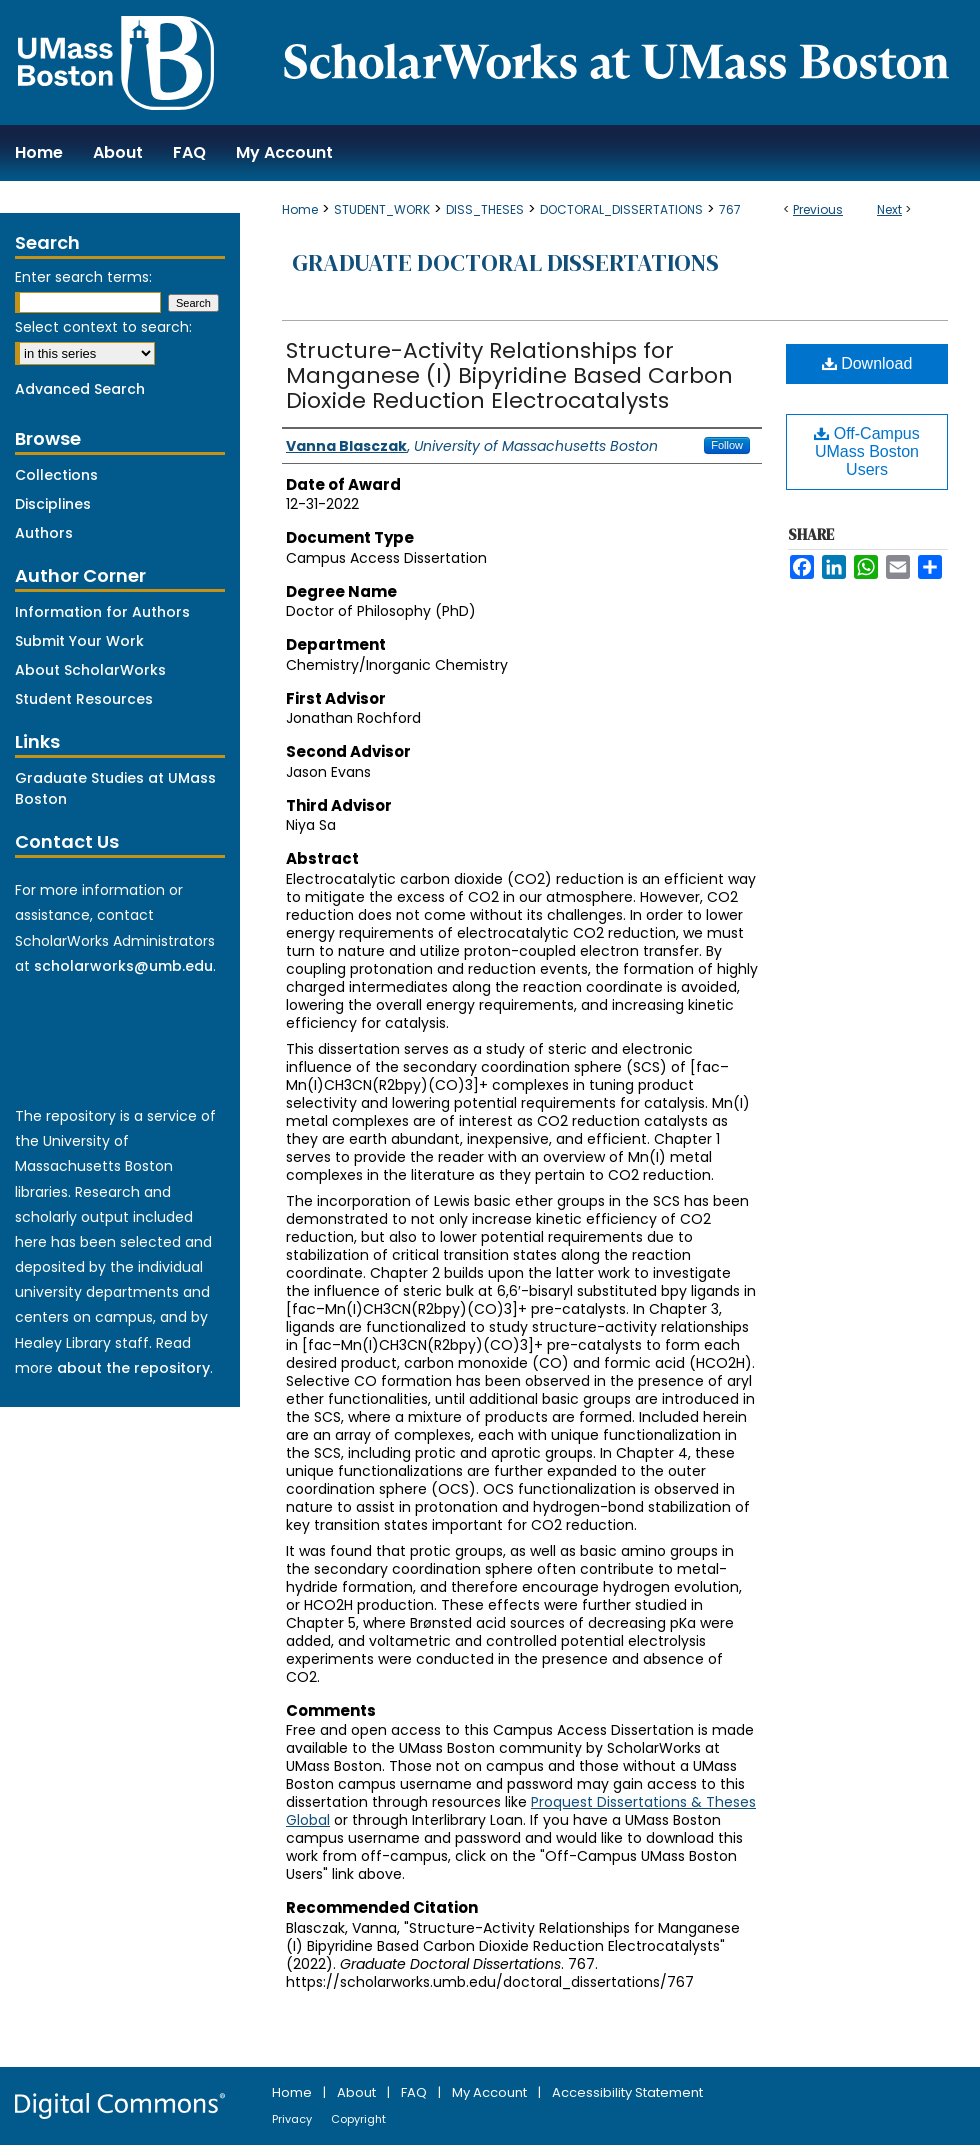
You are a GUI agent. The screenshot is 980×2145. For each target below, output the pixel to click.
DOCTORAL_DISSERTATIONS (621, 209)
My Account (491, 2092)
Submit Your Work (79, 641)
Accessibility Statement (627, 2092)
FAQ (415, 2092)
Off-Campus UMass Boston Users (866, 451)
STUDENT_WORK (382, 209)
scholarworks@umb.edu (123, 966)
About (358, 2092)
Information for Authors (102, 612)
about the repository (133, 1368)
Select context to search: (103, 327)
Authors (44, 533)
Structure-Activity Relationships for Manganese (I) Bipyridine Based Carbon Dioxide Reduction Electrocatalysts (509, 375)
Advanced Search (80, 389)
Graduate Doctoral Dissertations (505, 262)
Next (889, 209)
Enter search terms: (83, 277)
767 (730, 209)
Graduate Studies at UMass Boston (115, 788)
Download (867, 363)
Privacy (293, 2119)
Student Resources (84, 699)
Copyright (358, 2119)
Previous (818, 209)
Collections (56, 475)
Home (300, 209)
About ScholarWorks (90, 670)
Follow (727, 445)
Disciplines (53, 504)
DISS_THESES (485, 209)
